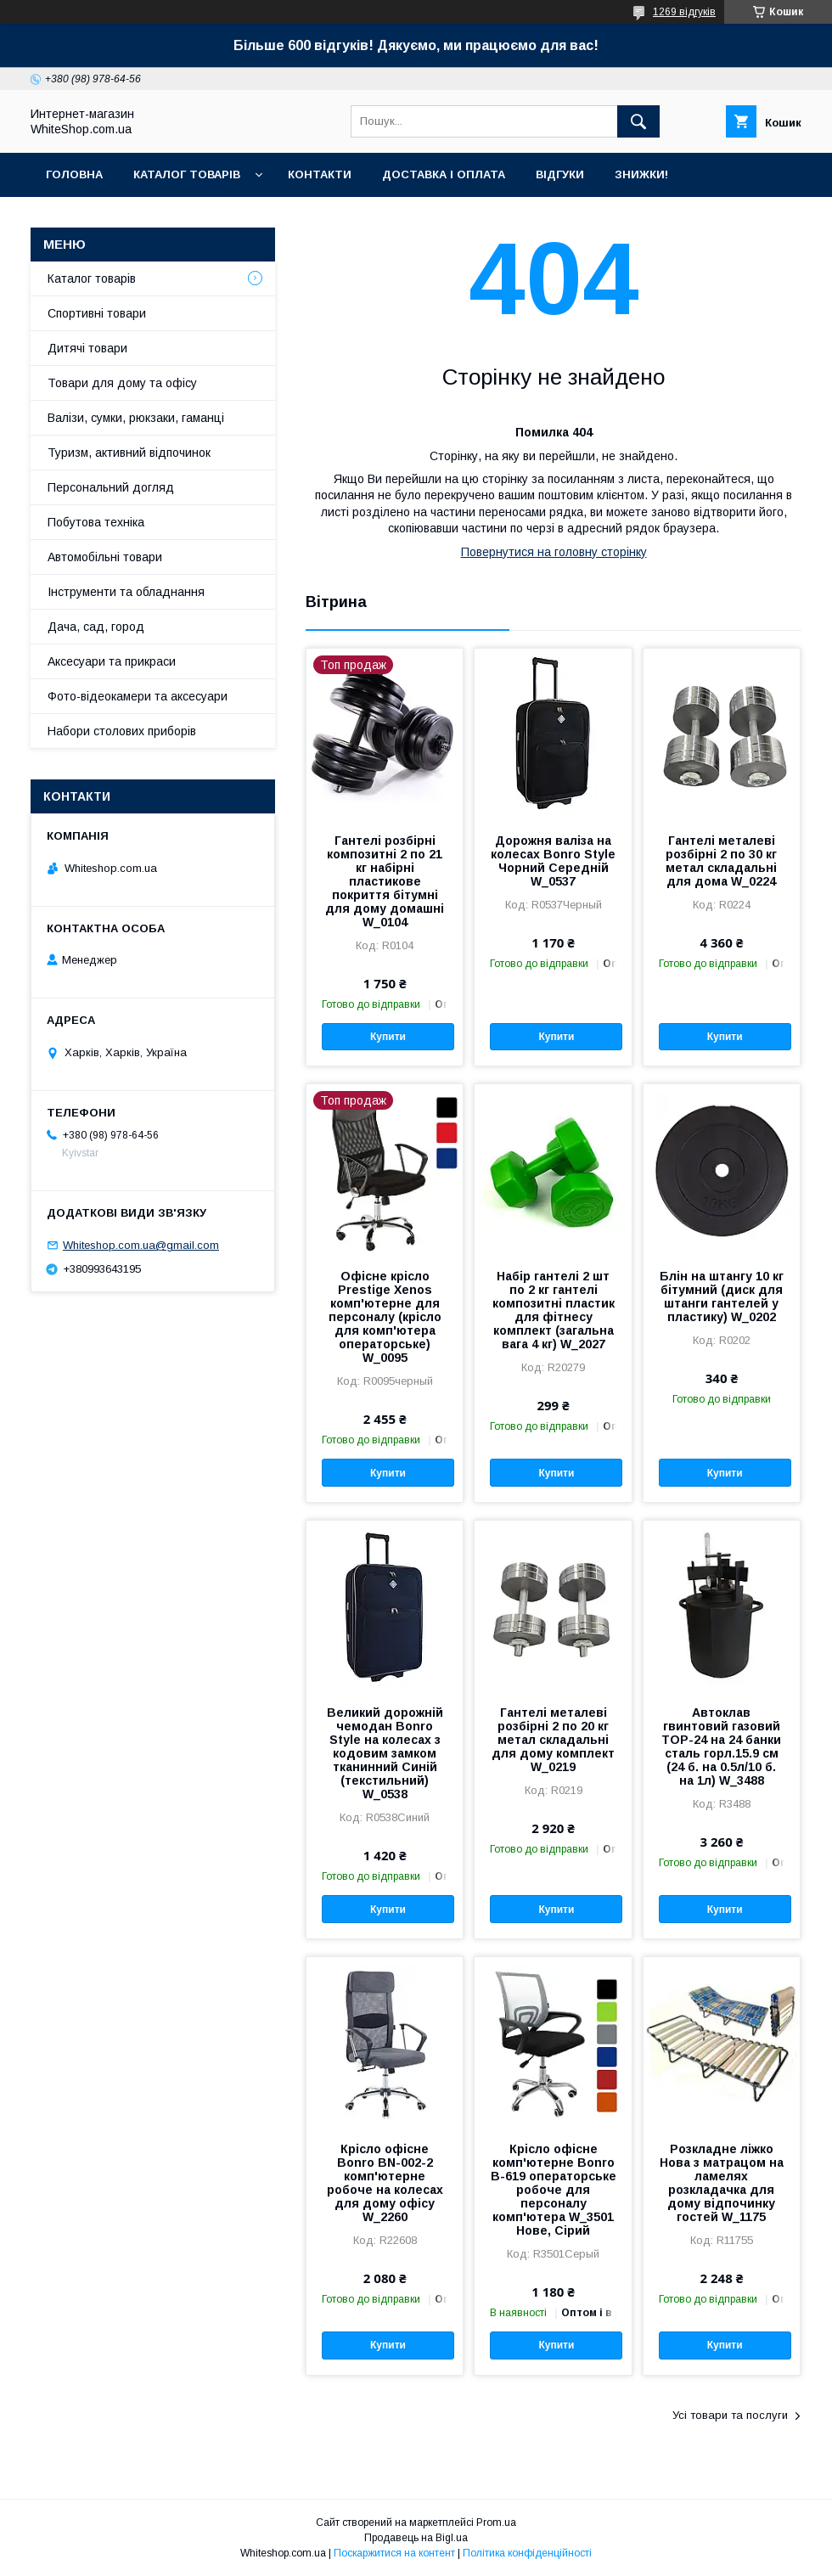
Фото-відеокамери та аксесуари (138, 696)
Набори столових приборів (122, 731)
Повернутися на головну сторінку (554, 552)
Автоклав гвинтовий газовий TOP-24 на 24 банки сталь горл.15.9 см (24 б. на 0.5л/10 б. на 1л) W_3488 (721, 1746)
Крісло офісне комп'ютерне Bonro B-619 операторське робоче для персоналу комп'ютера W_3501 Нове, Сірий (553, 2189)
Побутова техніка (96, 522)
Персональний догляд (111, 487)
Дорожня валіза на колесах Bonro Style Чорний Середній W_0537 (553, 861)
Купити (388, 1037)
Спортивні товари (97, 313)
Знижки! (641, 174)
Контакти (319, 174)
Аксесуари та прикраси (112, 661)
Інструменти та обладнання (126, 592)
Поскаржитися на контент (394, 2553)
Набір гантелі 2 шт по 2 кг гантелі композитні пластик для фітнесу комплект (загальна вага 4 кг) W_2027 (553, 1310)
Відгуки (560, 174)
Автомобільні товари (105, 557)
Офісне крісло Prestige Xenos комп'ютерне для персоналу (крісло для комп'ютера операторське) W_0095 (385, 1316)
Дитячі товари (87, 348)
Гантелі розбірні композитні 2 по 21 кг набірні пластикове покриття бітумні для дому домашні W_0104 (384, 881)
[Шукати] (638, 121)
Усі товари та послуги (730, 2415)
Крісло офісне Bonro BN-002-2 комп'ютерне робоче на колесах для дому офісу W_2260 (385, 2183)
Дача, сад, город (96, 626)
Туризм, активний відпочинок (129, 452)
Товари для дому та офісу (122, 383)
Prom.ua (496, 2522)
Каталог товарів (186, 174)
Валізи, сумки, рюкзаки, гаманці (136, 418)
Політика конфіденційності (527, 2553)
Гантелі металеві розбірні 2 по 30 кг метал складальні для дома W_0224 (721, 861)
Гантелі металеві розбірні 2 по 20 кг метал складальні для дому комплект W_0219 (553, 1740)
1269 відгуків (684, 12)
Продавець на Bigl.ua (416, 2538)
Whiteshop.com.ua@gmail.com (141, 1245)
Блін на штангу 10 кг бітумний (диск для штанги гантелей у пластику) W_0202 (722, 1296)
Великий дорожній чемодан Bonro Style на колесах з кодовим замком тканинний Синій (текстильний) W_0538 (385, 1753)
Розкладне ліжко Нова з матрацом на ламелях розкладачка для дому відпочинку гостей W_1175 (722, 2183)
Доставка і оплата (443, 174)
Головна (74, 174)
